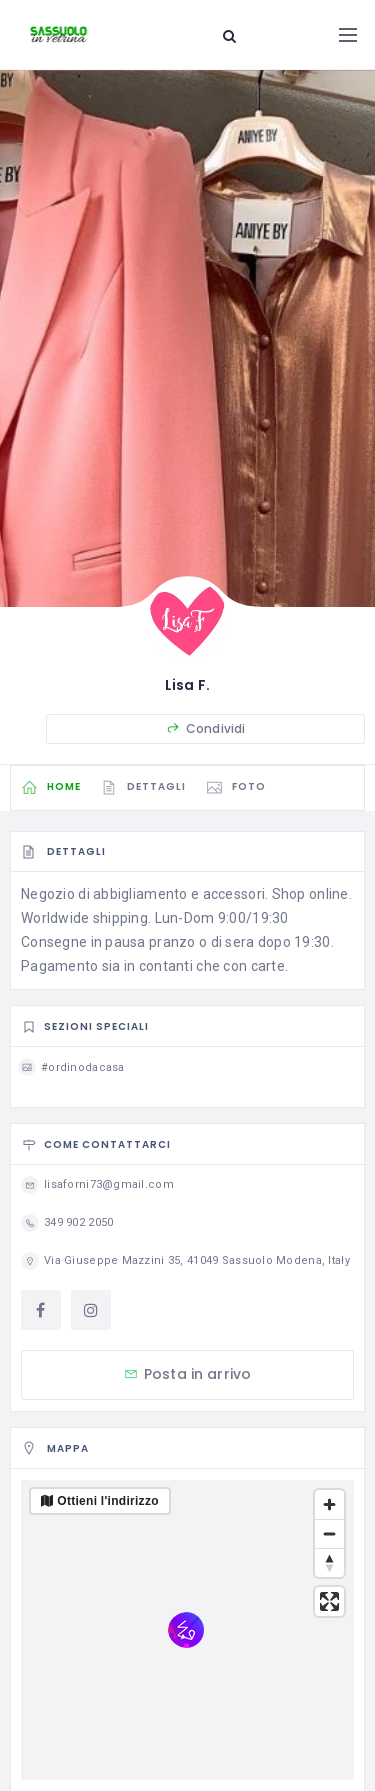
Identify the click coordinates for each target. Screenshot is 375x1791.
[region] (187, 1630)
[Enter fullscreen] (329, 1601)
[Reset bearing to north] (329, 1562)
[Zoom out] (329, 1533)
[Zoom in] (329, 1504)
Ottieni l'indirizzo (108, 1501)
